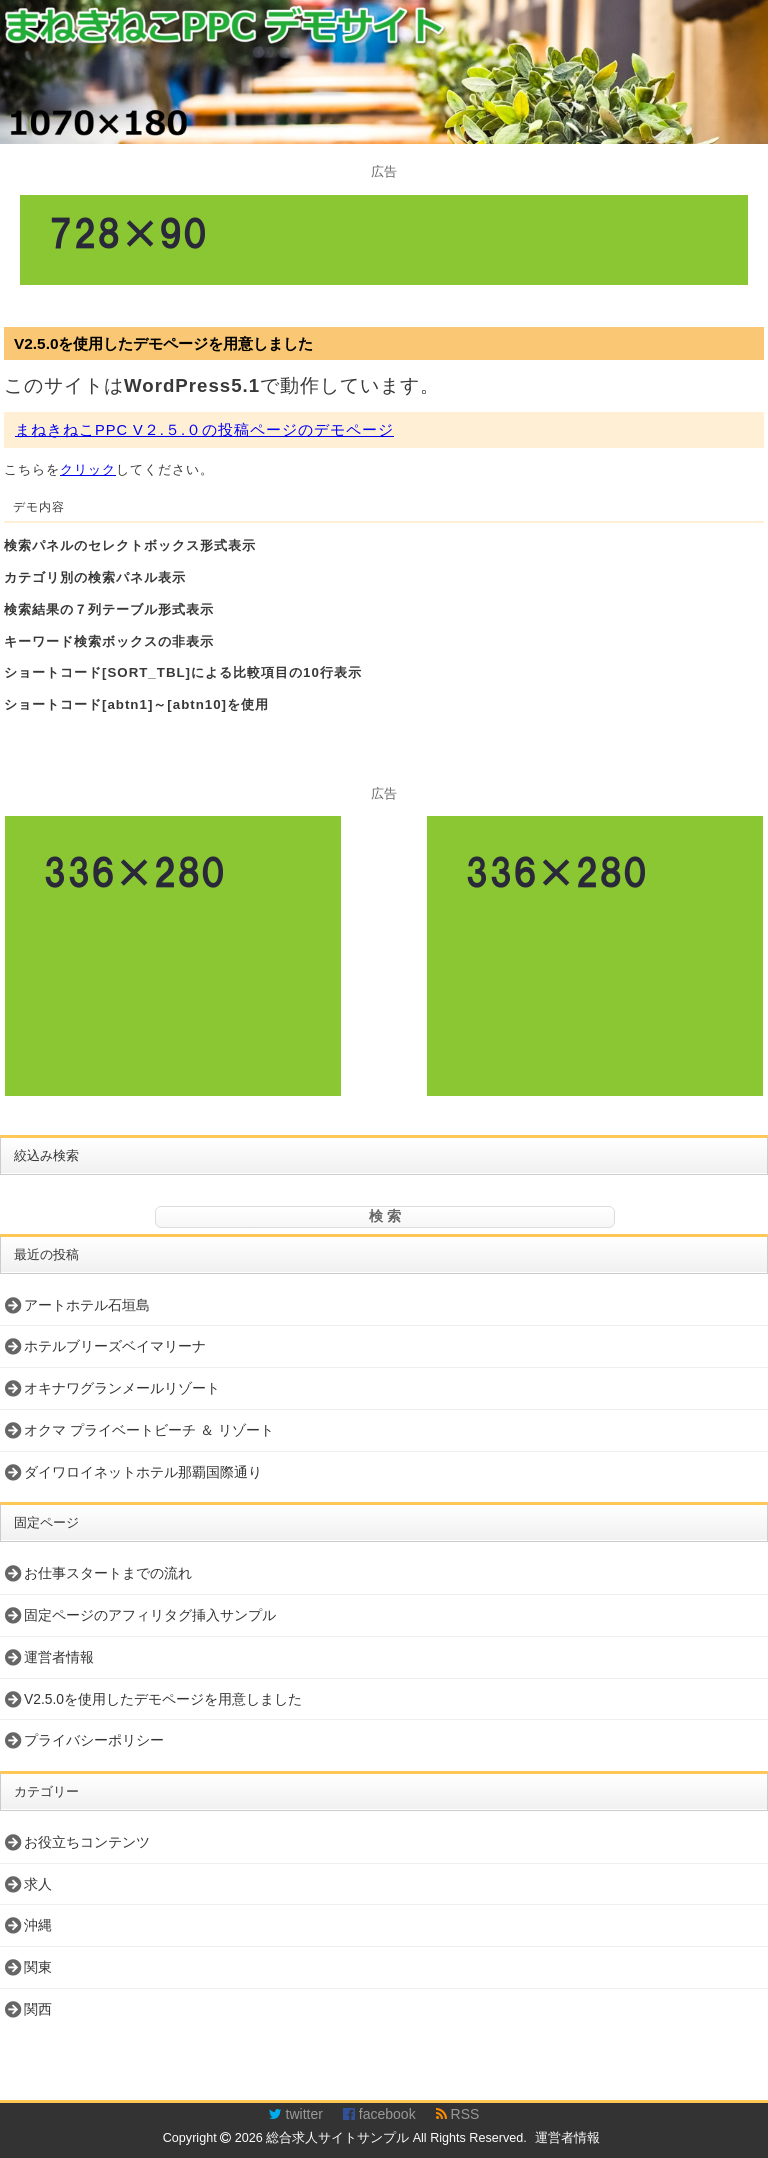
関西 (38, 2009)
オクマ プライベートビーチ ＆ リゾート (149, 1430)
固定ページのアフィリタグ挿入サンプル (150, 1615)
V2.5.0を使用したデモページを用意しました (164, 343)
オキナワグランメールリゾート (122, 1388)
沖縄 (38, 1925)
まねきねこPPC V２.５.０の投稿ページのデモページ (204, 430)
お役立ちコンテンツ (87, 1842)
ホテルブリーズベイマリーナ (115, 1346)
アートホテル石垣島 (87, 1305)
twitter (296, 2114)
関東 (38, 1967)
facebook (379, 2114)
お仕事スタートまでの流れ (108, 1573)
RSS (458, 2114)
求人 (38, 1884)
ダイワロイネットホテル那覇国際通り (143, 1472)
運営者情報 (59, 1657)
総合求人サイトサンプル (337, 2138)
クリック (88, 469)
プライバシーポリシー (94, 1740)
